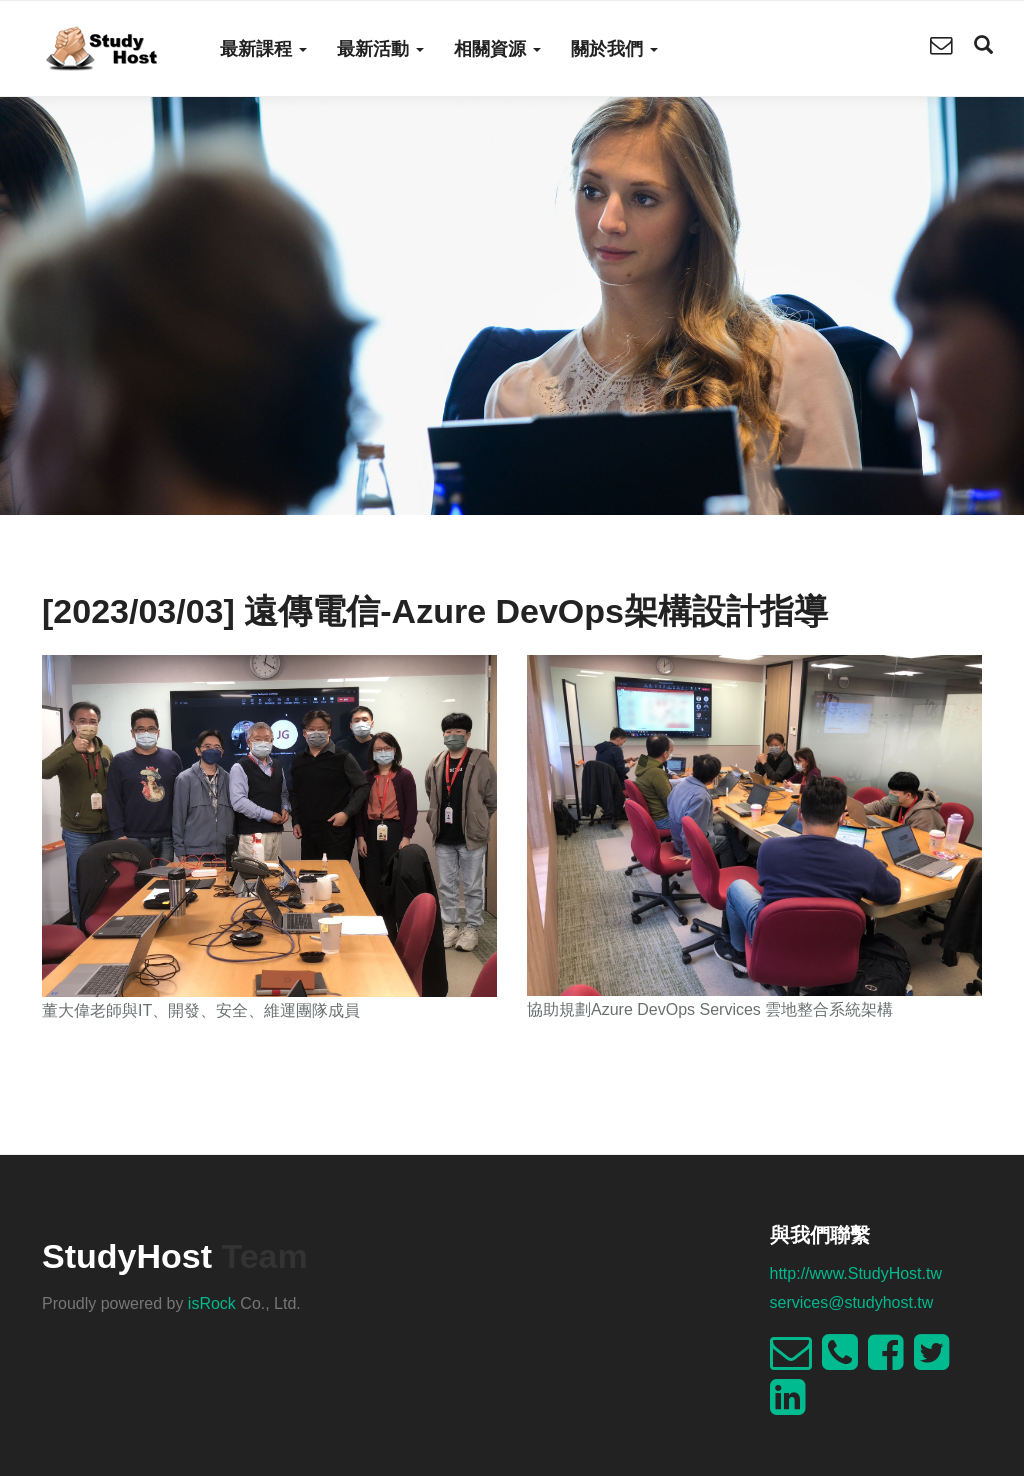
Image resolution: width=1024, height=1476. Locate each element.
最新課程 (263, 49)
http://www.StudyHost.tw (856, 1273)
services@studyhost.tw (852, 1302)
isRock (212, 1303)
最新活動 (380, 49)
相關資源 (497, 49)
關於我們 (614, 49)
